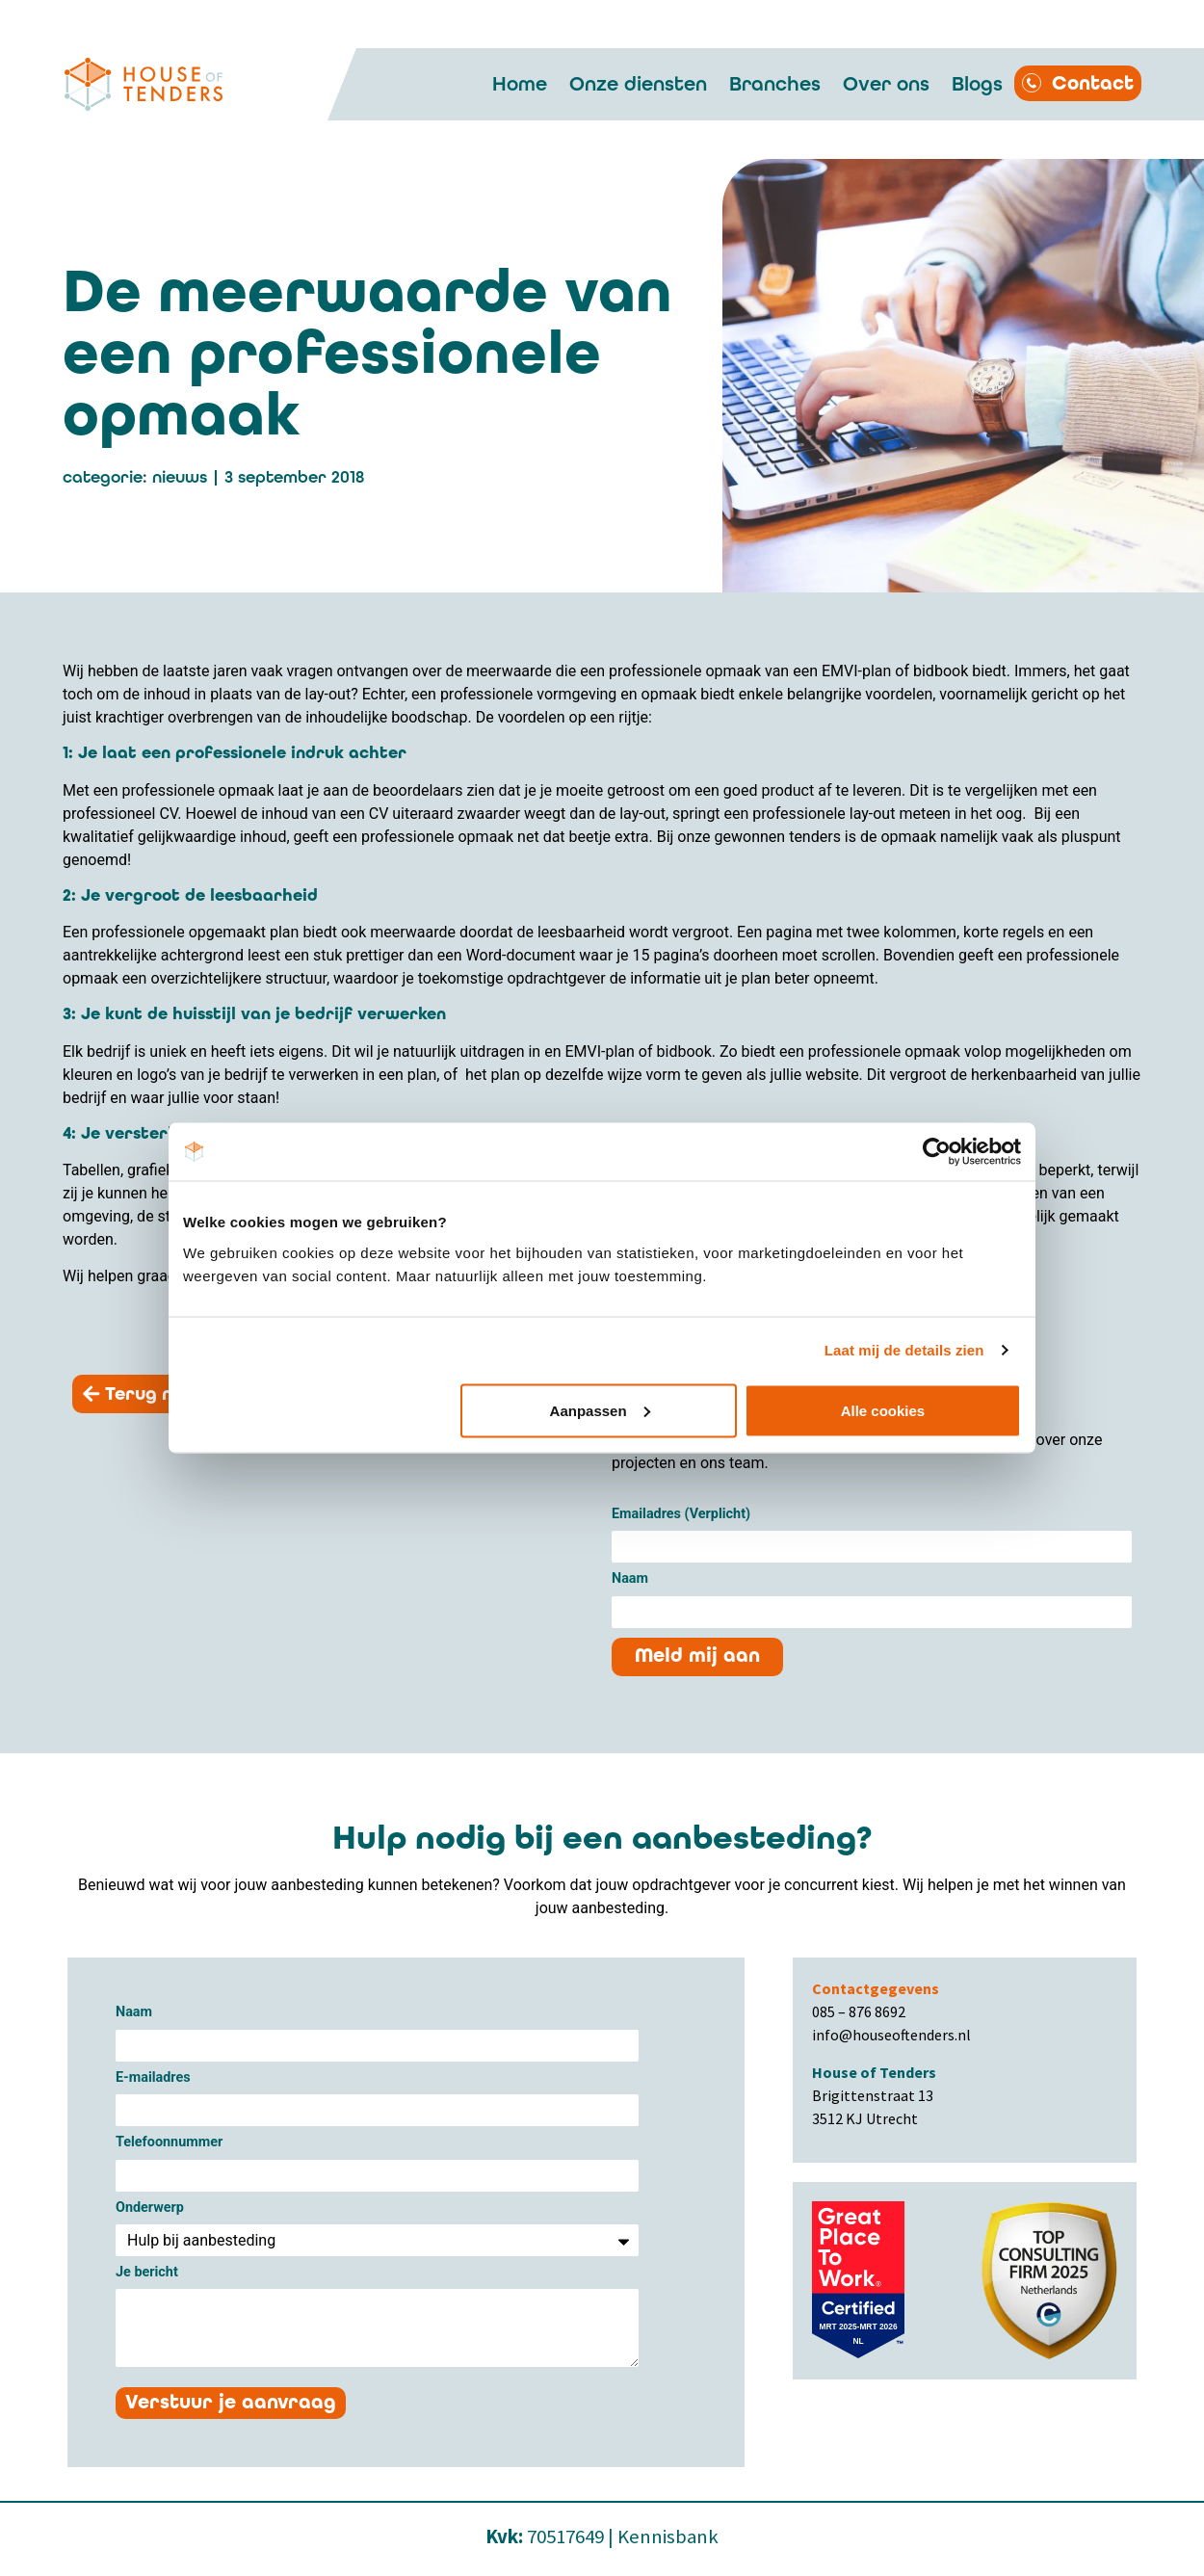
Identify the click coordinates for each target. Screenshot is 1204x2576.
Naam (630, 1579)
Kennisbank (668, 2536)
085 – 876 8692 (858, 2011)
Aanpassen (600, 1410)
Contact (1093, 83)
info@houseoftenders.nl (891, 2034)
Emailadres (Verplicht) (681, 1515)
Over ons (886, 83)
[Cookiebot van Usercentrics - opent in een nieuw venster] (936, 1152)
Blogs (977, 83)
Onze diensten (638, 83)
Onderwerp (150, 2208)
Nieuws (179, 477)
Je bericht (147, 2273)
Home (519, 83)
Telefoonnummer (169, 2143)
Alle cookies (883, 1410)
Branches (775, 83)
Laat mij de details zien (904, 1350)
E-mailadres (153, 2078)
